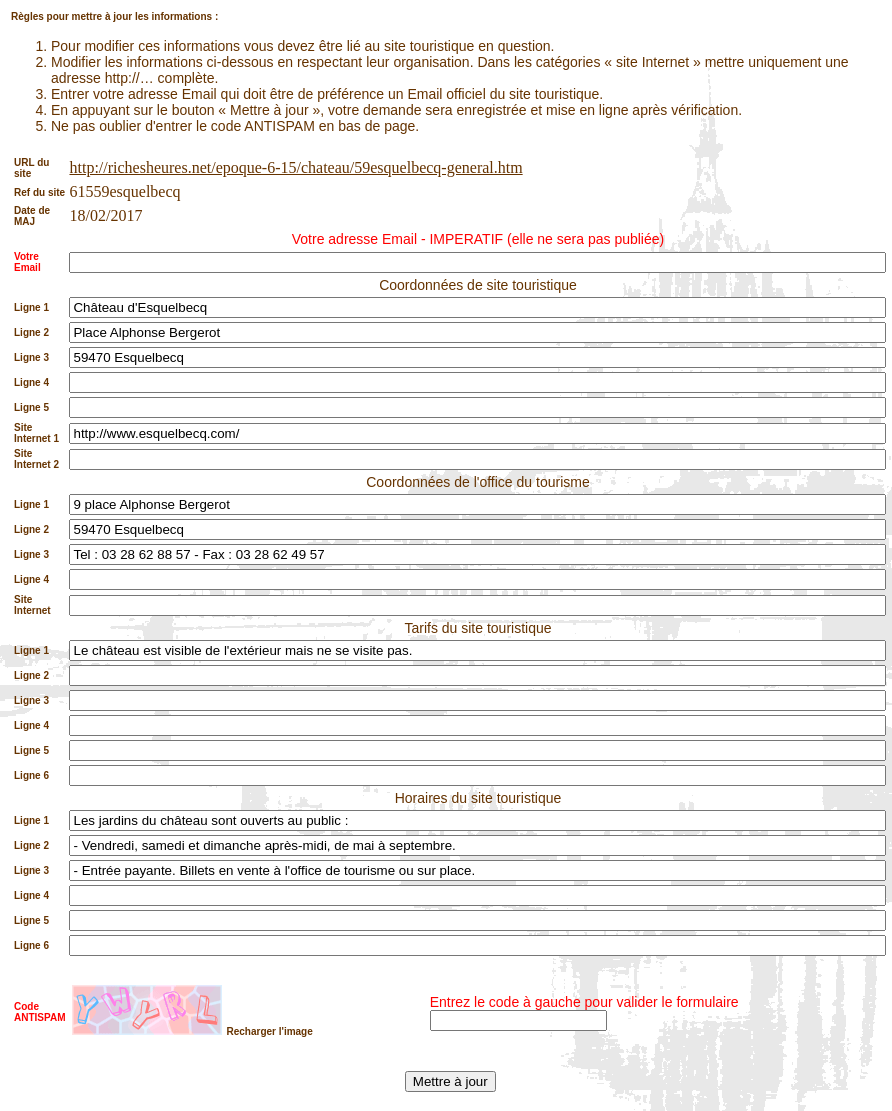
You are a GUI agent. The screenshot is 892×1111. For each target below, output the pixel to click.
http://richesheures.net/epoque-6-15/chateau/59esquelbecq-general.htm (295, 167)
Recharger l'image (269, 1031)
